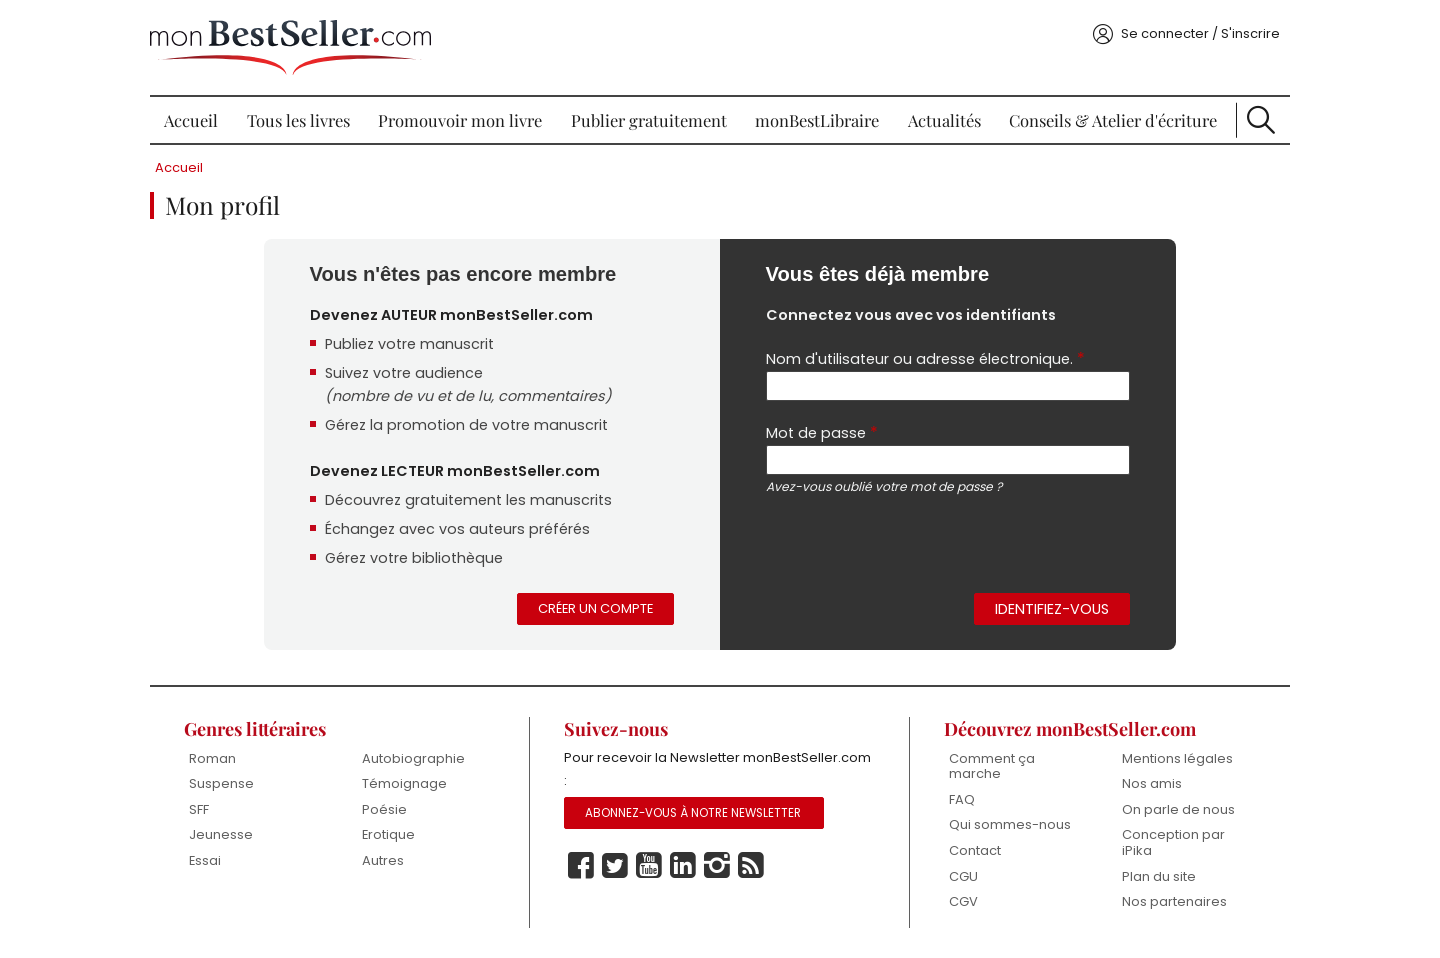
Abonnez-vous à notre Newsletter (693, 813)
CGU (963, 876)
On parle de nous (1178, 809)
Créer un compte (595, 608)
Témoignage (404, 783)
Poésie (384, 809)
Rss (751, 866)
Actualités (944, 120)
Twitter (615, 866)
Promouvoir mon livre (460, 120)
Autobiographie (413, 758)
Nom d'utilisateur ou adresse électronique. (925, 358)
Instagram (717, 866)
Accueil (191, 120)
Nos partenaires (1174, 901)
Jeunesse (221, 834)
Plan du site (1159, 876)
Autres (383, 860)
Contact (975, 850)
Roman (212, 758)
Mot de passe (822, 432)
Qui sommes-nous (1010, 824)
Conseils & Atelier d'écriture (1113, 120)
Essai (205, 860)
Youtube (649, 866)
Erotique (388, 834)
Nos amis (1152, 783)
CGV (963, 901)
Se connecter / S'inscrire (1200, 33)
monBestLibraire (817, 120)
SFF (199, 809)
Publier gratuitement (649, 120)
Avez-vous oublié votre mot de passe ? (884, 486)
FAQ (962, 799)
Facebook (581, 866)
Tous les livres (298, 120)
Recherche (1261, 120)
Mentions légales (1177, 758)
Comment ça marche (992, 766)
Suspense (221, 783)
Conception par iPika (1173, 842)
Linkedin (683, 866)
